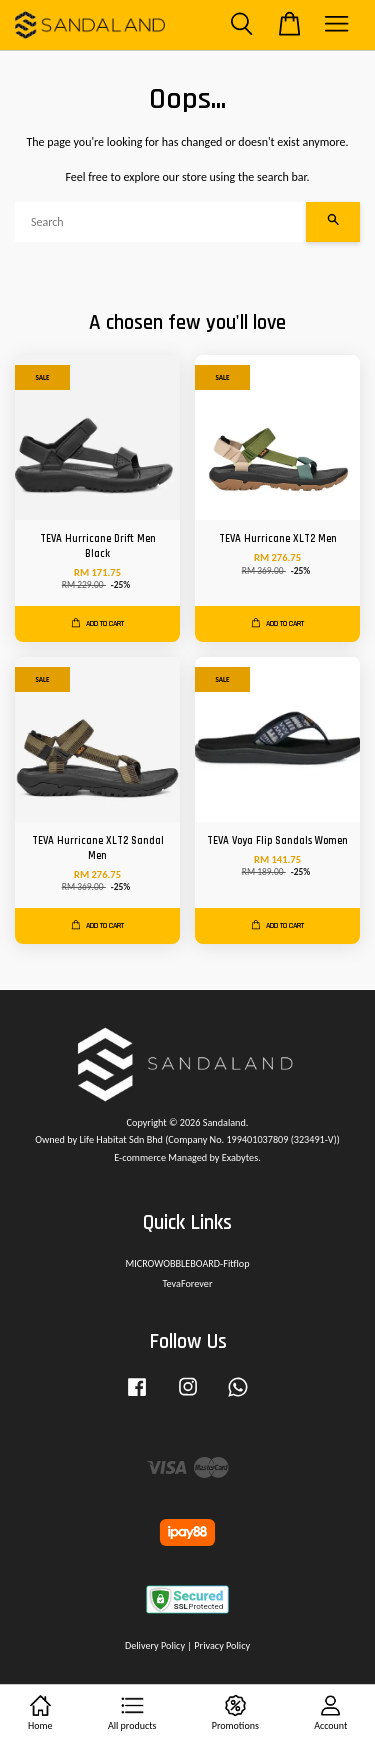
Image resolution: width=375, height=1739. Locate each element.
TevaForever (188, 1283)
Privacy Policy (222, 1645)
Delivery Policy (155, 1645)
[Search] (160, 222)
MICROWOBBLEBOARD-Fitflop (187, 1263)
